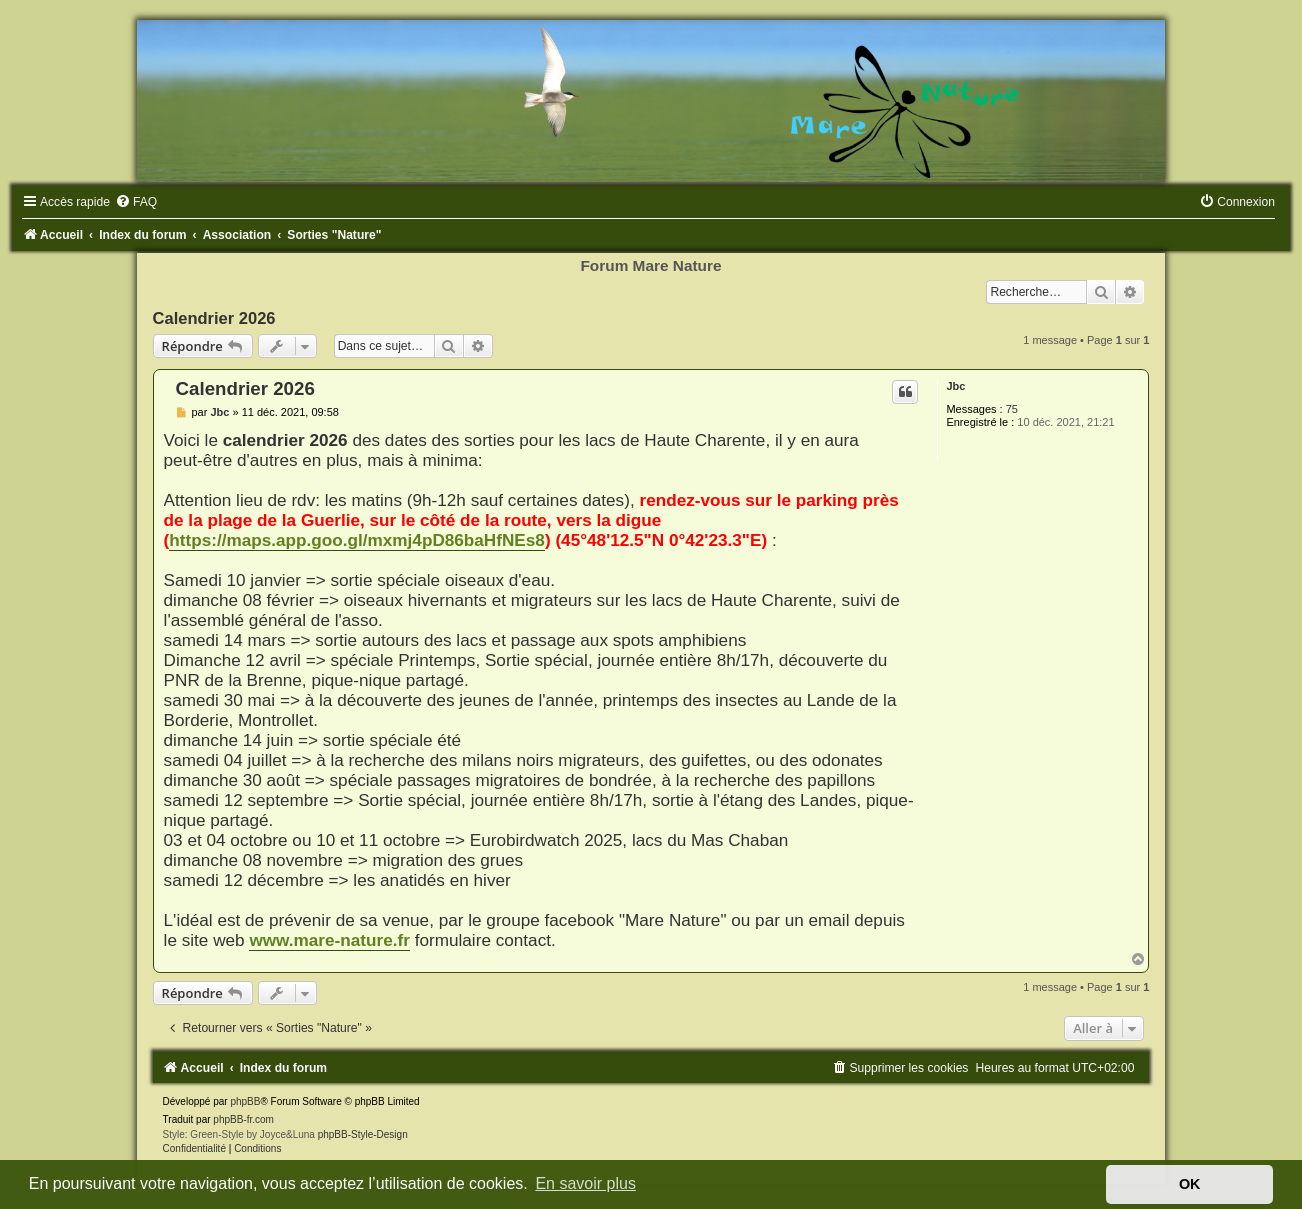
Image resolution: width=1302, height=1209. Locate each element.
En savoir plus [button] (585, 1183)
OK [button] (1190, 1184)
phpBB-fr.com (243, 1119)
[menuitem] (136, 202)
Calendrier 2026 (214, 318)
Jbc (955, 386)
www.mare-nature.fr (329, 940)
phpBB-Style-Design (363, 1134)
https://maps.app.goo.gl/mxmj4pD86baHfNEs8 (357, 540)
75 (1012, 409)
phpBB (245, 1101)
